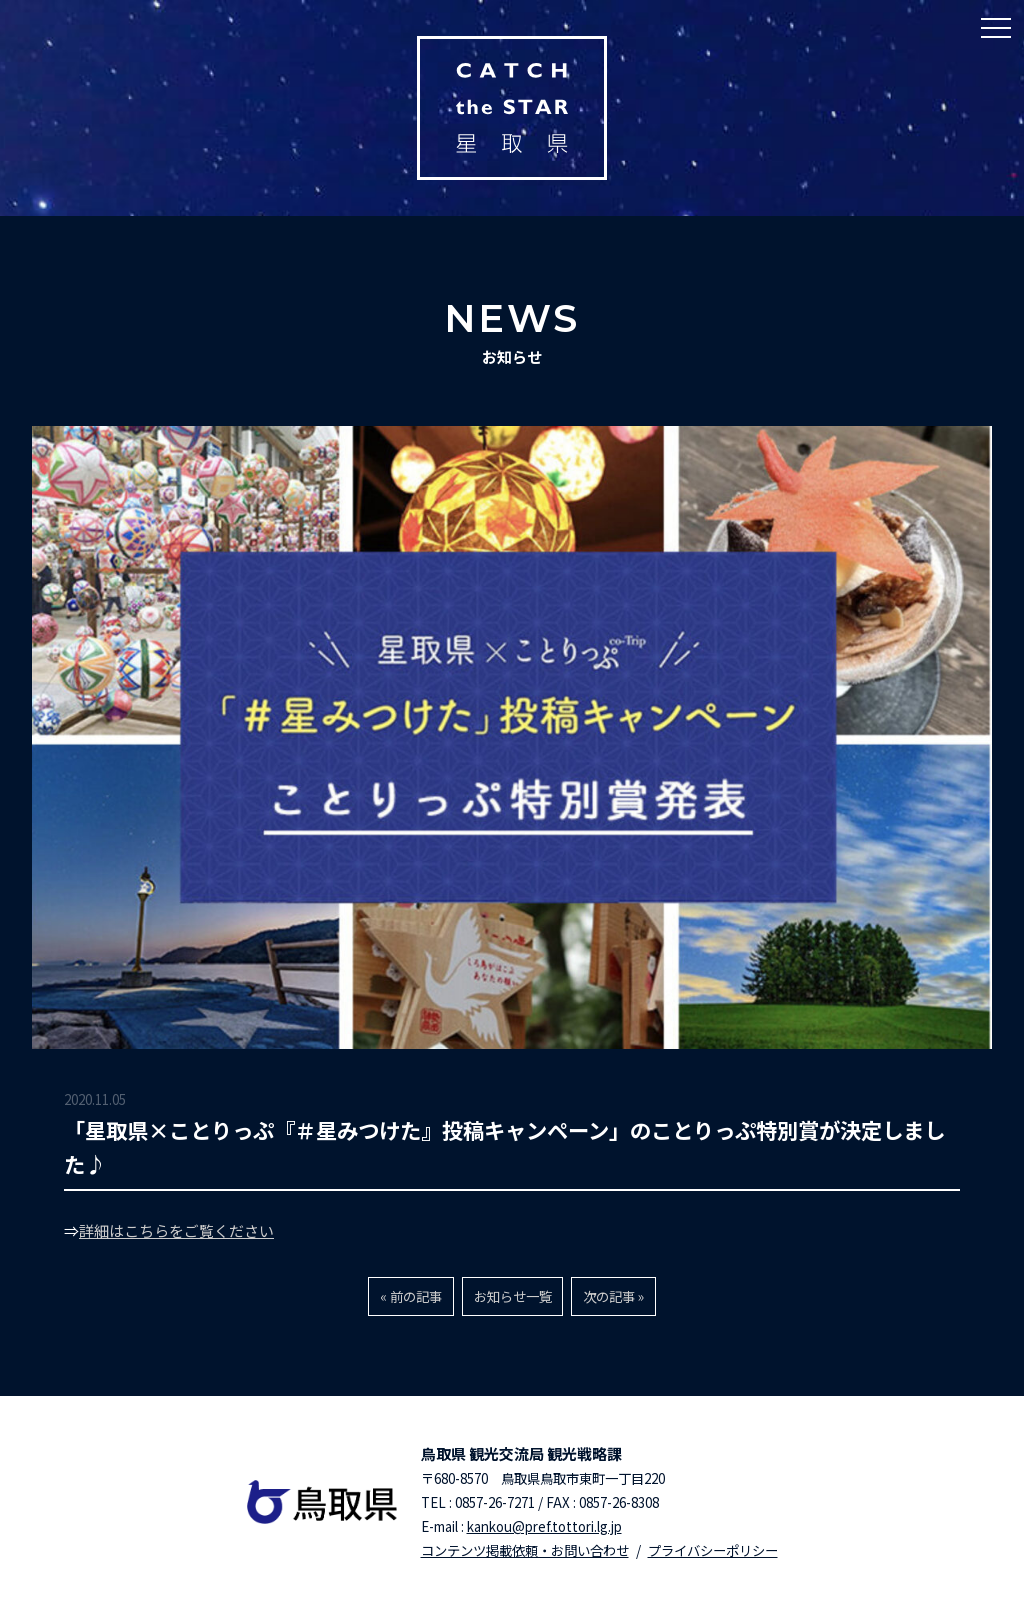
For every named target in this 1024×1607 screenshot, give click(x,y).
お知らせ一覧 (513, 1296)
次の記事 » (613, 1296)
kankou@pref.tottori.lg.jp (544, 1526)
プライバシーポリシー (713, 1550)
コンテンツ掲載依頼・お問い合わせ (525, 1550)
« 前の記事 (411, 1296)
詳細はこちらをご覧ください (176, 1230)
